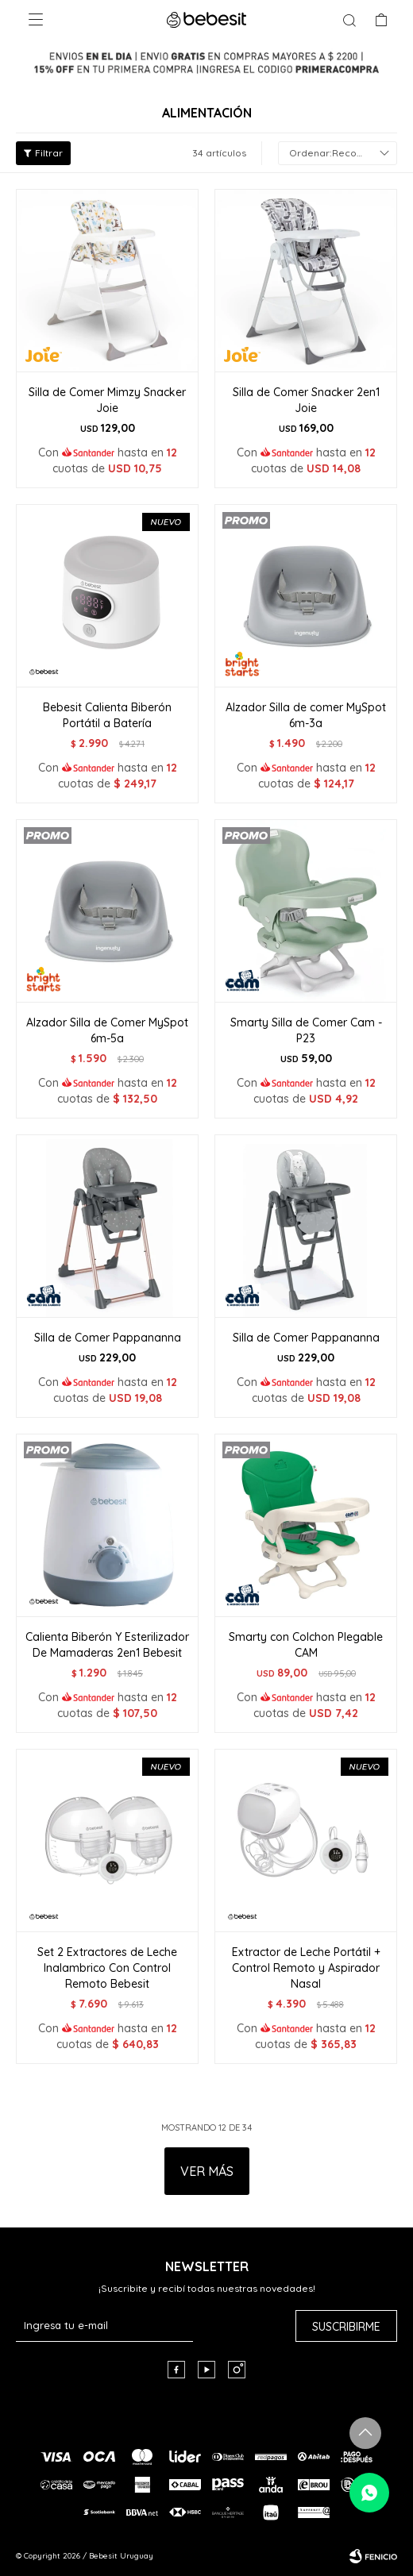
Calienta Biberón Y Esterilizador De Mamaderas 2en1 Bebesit (107, 1645)
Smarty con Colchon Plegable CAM (306, 1645)
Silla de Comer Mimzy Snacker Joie (107, 400)
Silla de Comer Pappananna (107, 1337)
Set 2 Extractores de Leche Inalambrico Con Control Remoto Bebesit (107, 1968)
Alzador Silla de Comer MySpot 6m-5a (107, 1030)
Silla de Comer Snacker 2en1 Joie (306, 400)
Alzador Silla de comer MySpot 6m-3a (306, 715)
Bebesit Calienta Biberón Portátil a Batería (107, 715)
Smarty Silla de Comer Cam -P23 (306, 1030)
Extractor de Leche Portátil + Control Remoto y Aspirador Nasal (306, 1968)
